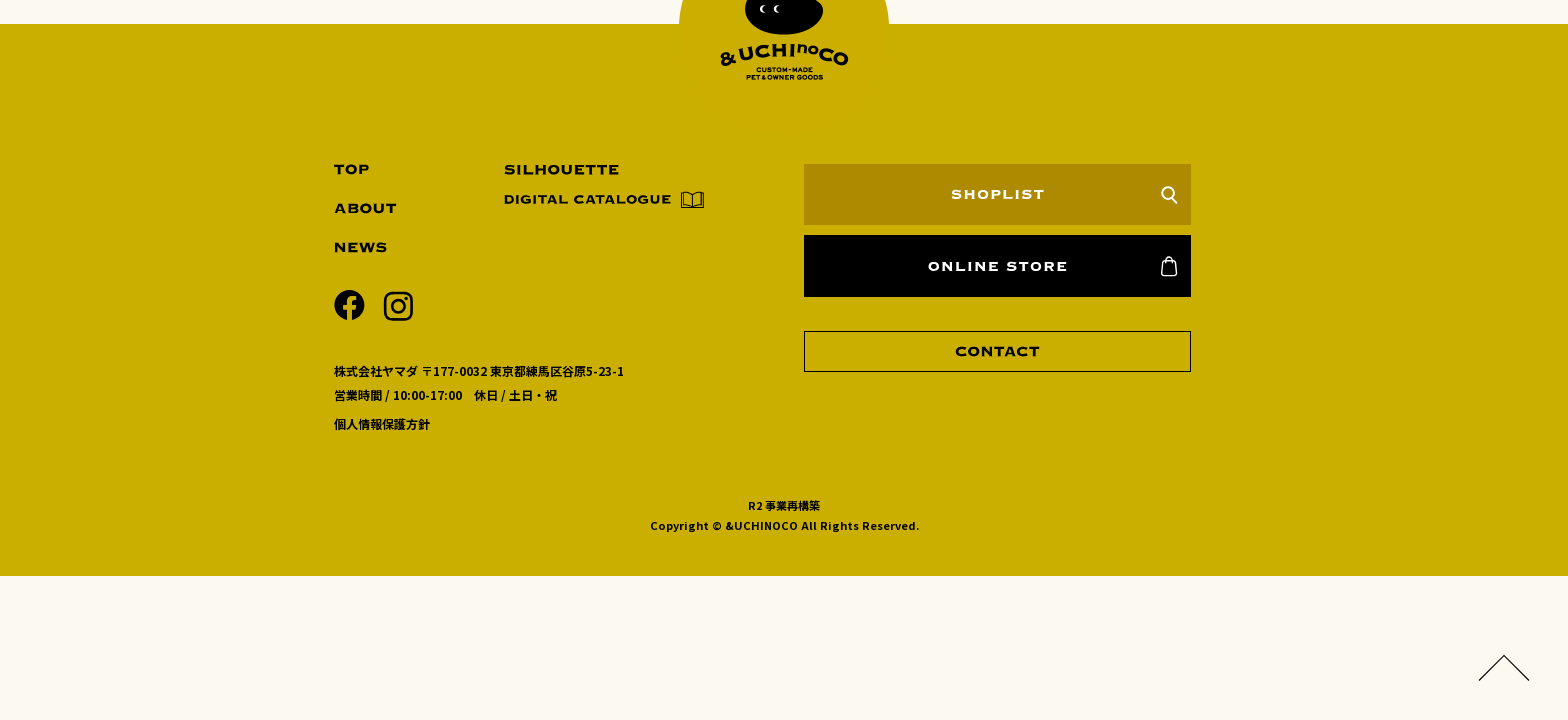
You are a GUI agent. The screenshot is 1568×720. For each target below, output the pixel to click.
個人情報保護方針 (382, 423)
